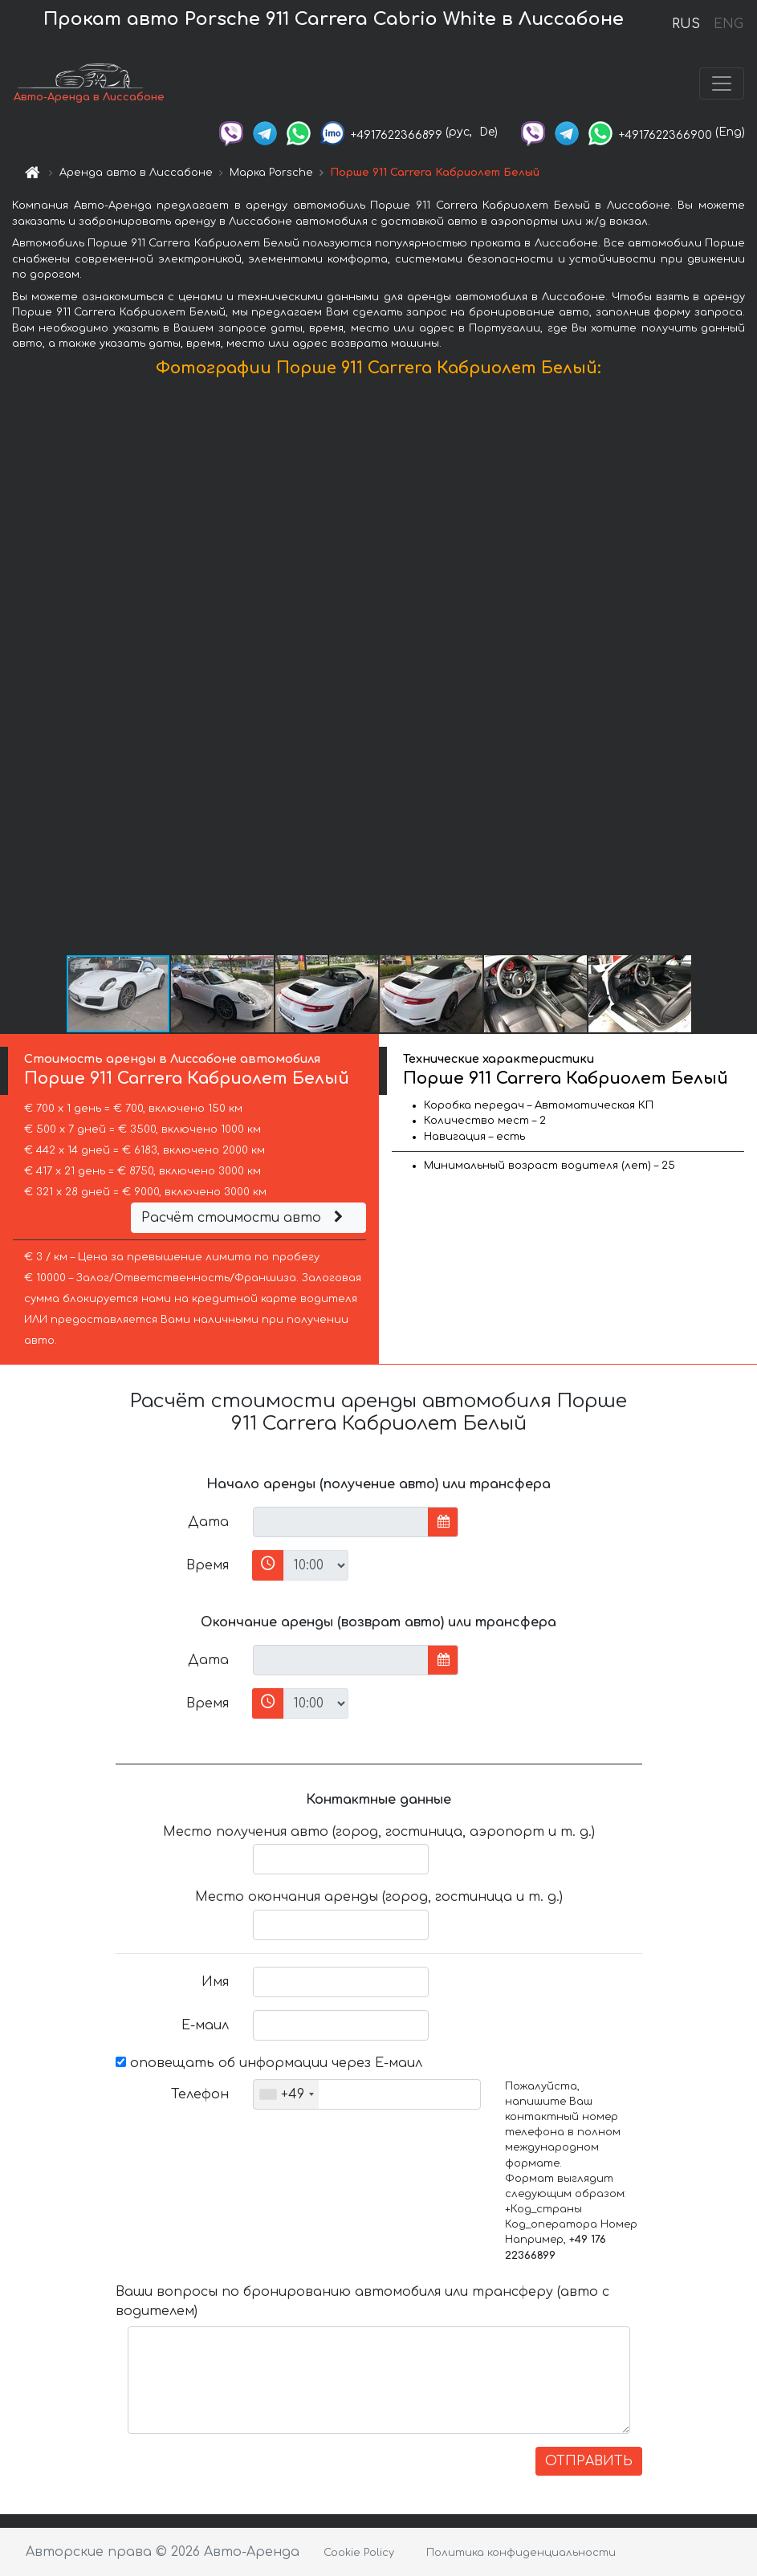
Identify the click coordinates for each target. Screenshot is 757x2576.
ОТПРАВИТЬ (589, 2461)
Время (207, 1565)
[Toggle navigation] (721, 83)
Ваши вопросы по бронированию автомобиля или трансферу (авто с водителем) (362, 2301)
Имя (215, 1982)
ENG (728, 24)
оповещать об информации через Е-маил (269, 2063)
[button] (742, 669)
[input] (341, 1522)
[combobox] (286, 2094)
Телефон (200, 2094)
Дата (208, 1522)
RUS (686, 24)
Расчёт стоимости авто (244, 1218)
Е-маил (205, 2025)
